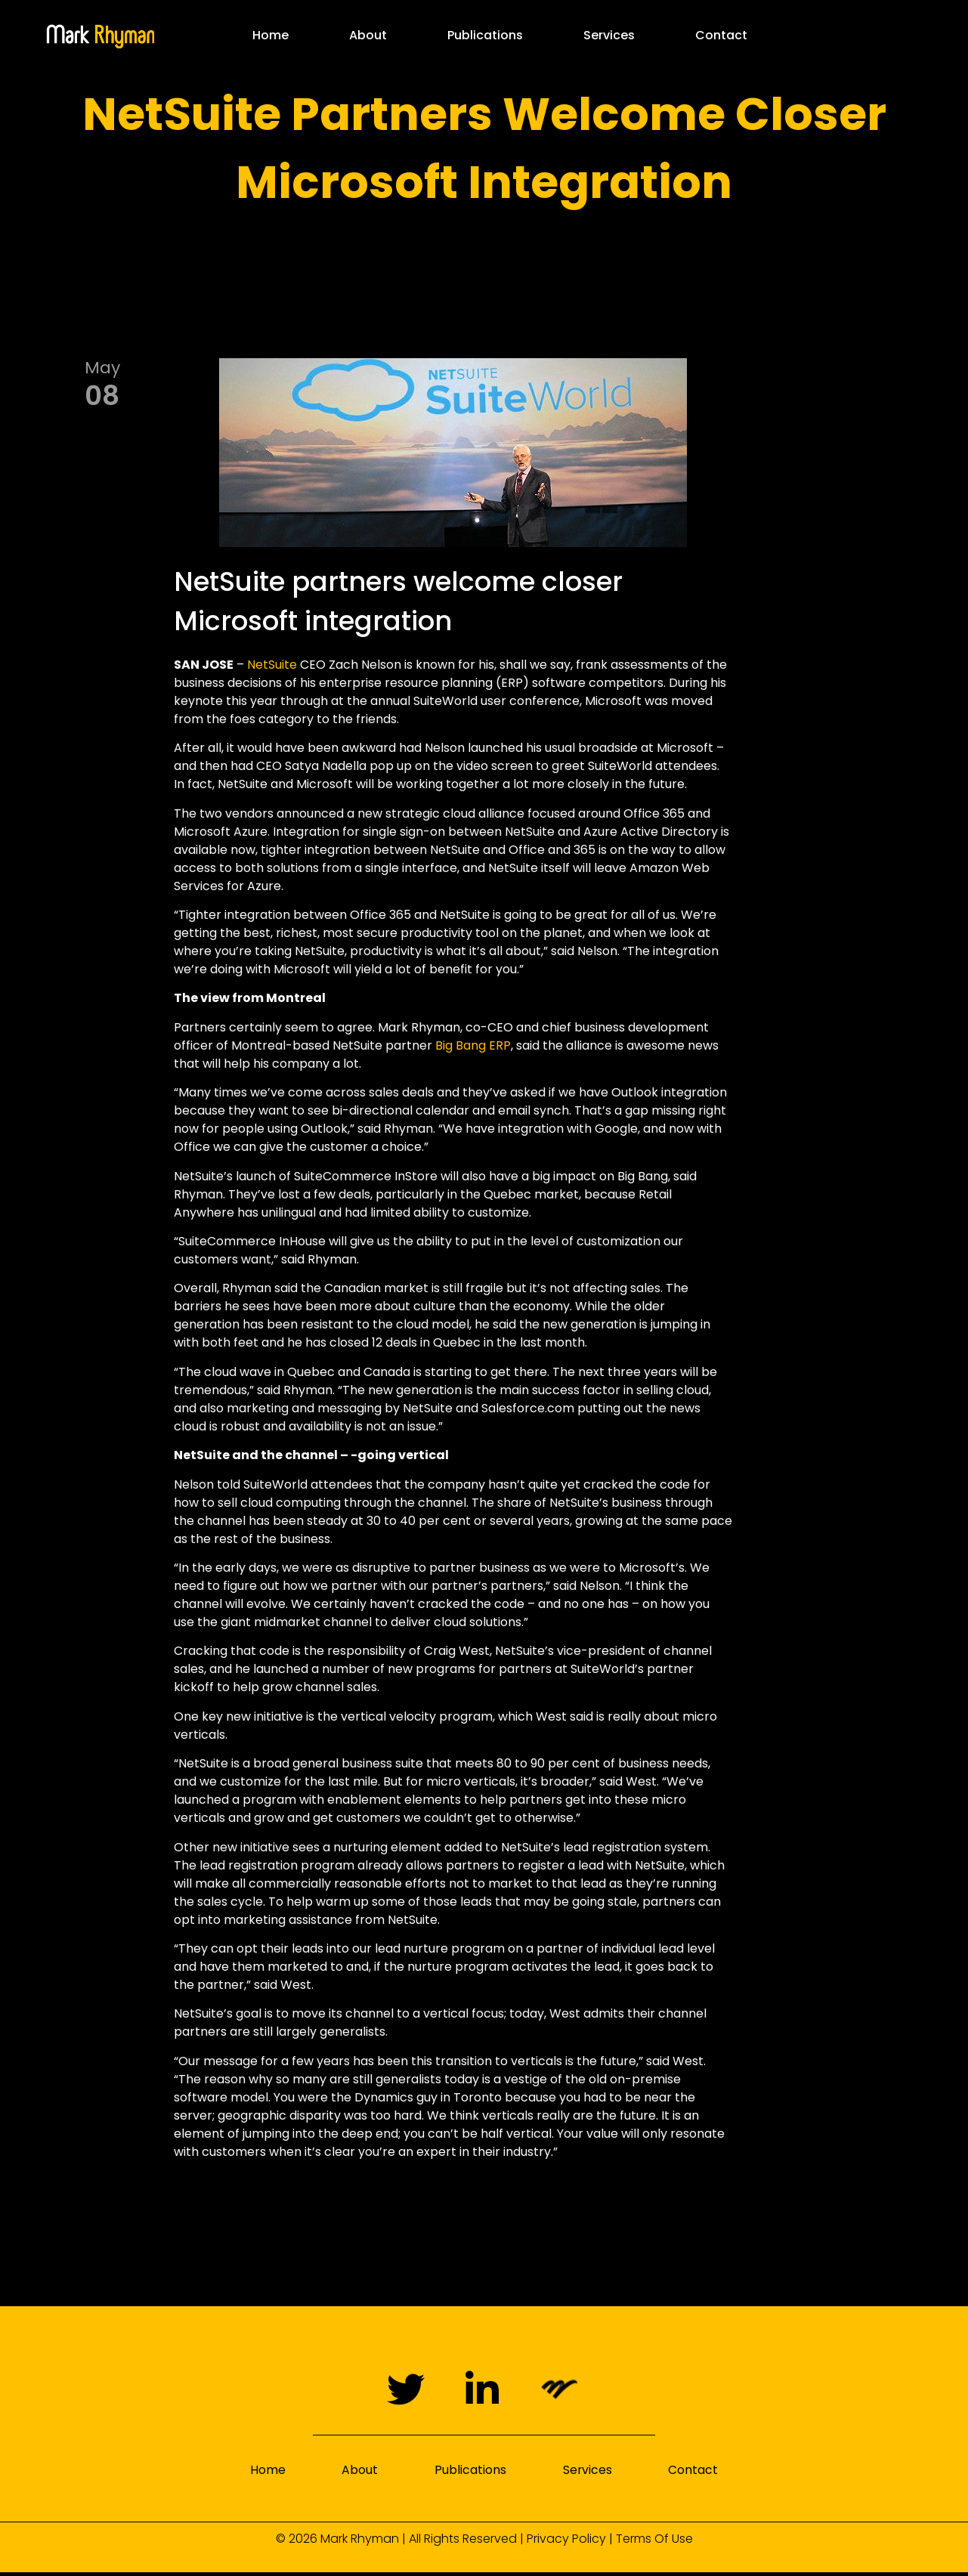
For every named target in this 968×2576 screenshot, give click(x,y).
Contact (721, 35)
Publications (485, 35)
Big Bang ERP (473, 1045)
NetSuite (272, 664)
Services (609, 35)
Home (270, 35)
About (368, 35)
